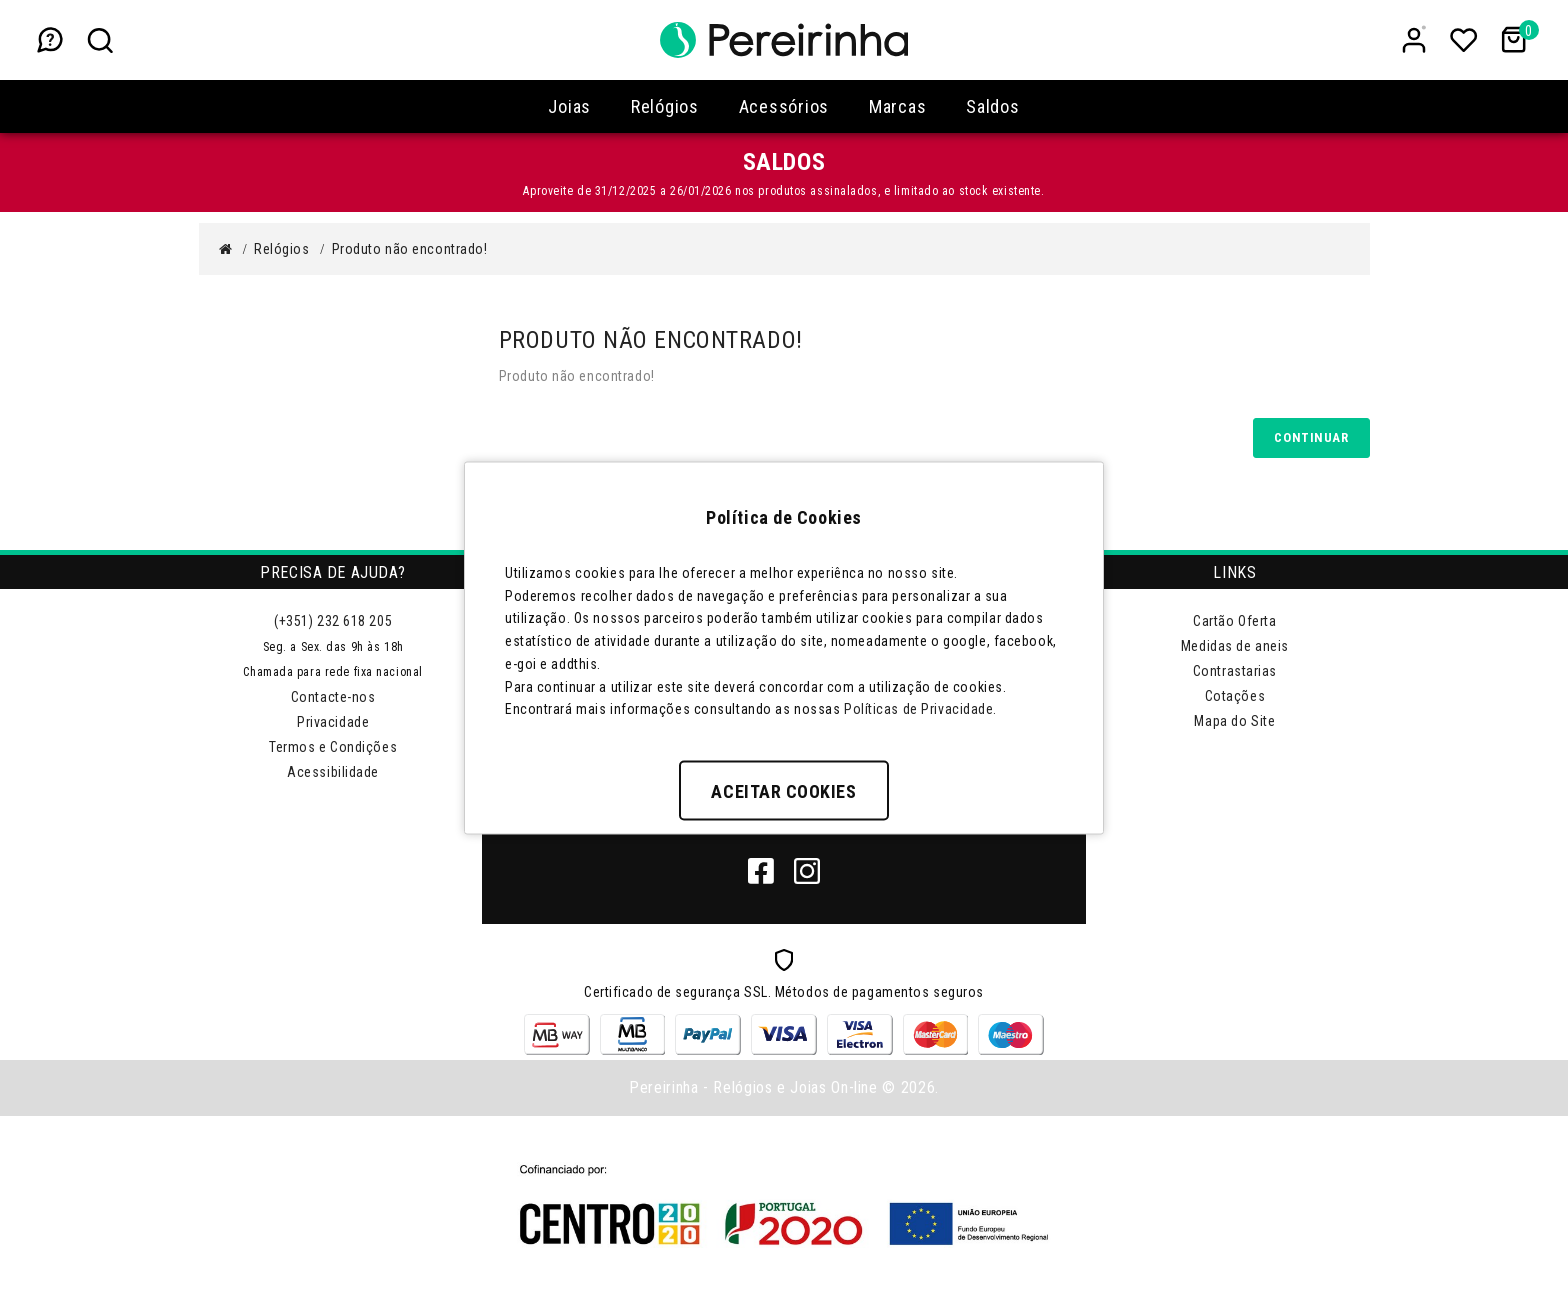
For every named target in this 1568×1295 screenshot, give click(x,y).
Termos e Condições (333, 747)
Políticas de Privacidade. (920, 709)
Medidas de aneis (1235, 646)
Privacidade (333, 722)
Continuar (1311, 437)
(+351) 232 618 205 (333, 621)
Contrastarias (1235, 671)
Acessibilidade (333, 772)
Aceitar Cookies (783, 791)
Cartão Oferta (1234, 621)
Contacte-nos (333, 697)
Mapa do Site (1234, 721)
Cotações (1235, 696)
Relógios (281, 249)
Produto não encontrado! (410, 249)
